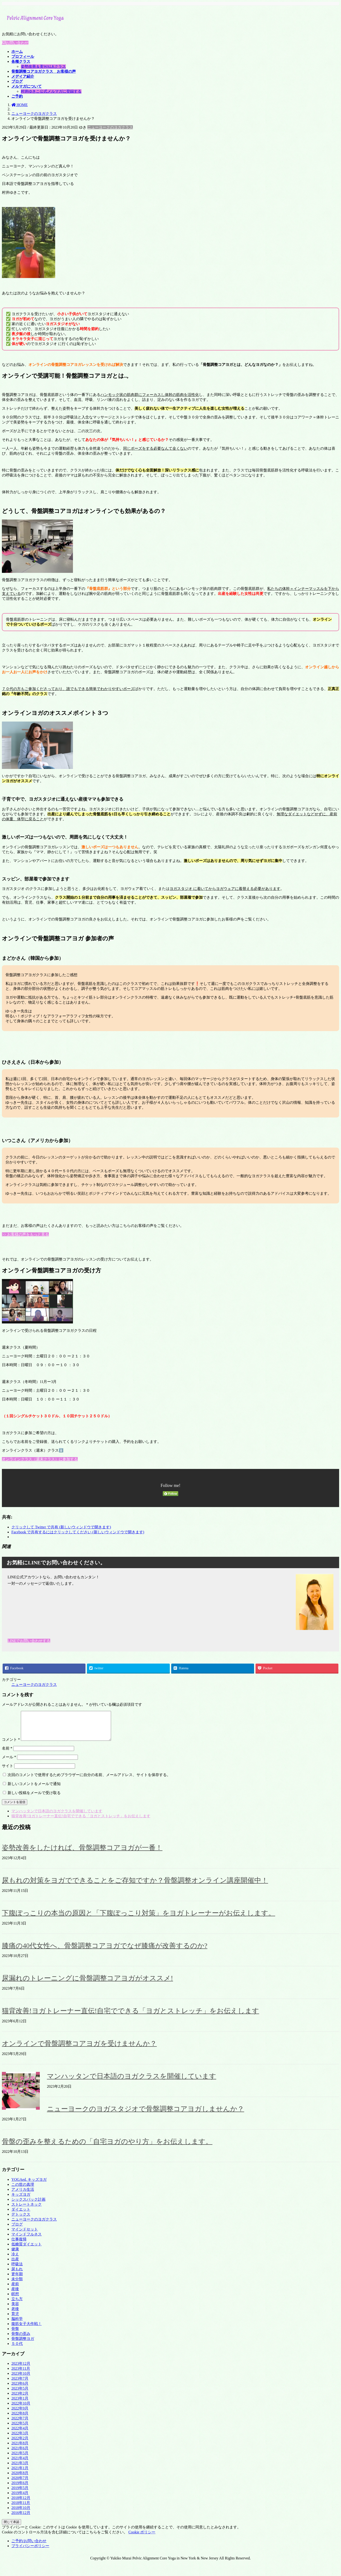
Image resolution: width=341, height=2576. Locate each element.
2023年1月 (19, 2404)
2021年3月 (19, 2469)
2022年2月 (19, 2444)
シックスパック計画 (28, 2205)
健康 (15, 2255)
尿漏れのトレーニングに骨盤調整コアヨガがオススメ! (87, 1984)
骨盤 (15, 2334)
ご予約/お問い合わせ (28, 2547)
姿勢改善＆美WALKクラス (43, 66)
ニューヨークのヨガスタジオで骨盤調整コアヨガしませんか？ (145, 2114)
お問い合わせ (15, 43)
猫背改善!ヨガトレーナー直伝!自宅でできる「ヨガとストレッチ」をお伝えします (80, 1822)
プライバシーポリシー (30, 2551)
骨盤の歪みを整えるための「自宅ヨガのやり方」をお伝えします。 (107, 2147)
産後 (15, 2295)
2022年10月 (20, 2409)
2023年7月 (19, 2384)
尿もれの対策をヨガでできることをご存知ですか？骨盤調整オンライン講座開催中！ (135, 1886)
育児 (15, 2319)
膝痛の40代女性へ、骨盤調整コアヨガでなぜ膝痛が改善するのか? (104, 1951)
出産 (15, 2265)
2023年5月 (19, 2394)
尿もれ (17, 2275)
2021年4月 (19, 2464)
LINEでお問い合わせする (29, 1641)
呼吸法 (17, 2270)
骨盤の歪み (20, 2339)
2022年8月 (19, 2419)
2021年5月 (19, 2459)
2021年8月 (19, 2449)
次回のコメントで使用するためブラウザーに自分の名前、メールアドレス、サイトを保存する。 (89, 1780)
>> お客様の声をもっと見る (25, 1234)
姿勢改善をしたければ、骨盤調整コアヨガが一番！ (82, 1853)
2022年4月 (19, 2434)
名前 (7, 1754)
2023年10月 (20, 2379)
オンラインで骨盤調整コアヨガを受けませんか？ (79, 2049)
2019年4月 (19, 2498)
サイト (7, 1771)
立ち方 (17, 2304)
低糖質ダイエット (26, 2250)
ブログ (17, 2230)
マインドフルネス (26, 2240)
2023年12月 (20, 2369)
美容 (15, 2309)
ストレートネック (26, 2210)
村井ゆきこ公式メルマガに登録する (51, 91)
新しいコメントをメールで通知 (34, 1789)
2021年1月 (19, 2474)
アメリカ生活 (22, 2195)
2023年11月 (20, 2374)
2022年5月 (19, 2429)
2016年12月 (20, 2518)
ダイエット (20, 2215)
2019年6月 (19, 2488)
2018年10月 (20, 2513)
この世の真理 (22, 2190)
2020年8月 (19, 2479)
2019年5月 (19, 2493)
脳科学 (17, 2324)
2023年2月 (19, 2399)
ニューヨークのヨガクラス (110, 127)
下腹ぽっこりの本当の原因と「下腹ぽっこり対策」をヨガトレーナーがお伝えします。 (138, 1918)
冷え (15, 2260)
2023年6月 (19, 2389)
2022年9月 (19, 2414)
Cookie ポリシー (141, 2538)
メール (9, 1763)
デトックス (20, 2220)
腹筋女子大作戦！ (26, 2329)
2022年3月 (19, 2439)
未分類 (17, 2285)
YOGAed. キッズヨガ (29, 2185)
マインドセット (24, 2235)
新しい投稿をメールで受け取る (34, 1798)
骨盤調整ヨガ (22, 2344)
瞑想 (15, 2300)
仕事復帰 (19, 2245)
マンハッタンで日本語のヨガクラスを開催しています (56, 1817)
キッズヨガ (20, 2200)
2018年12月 (20, 2503)
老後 (15, 2314)
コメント (11, 1745)
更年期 (17, 2280)
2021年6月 (19, 2454)
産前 (15, 2290)
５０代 (17, 2349)
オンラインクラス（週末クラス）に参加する (40, 1459)
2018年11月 (20, 2508)
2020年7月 (19, 2484)
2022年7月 (19, 2424)
